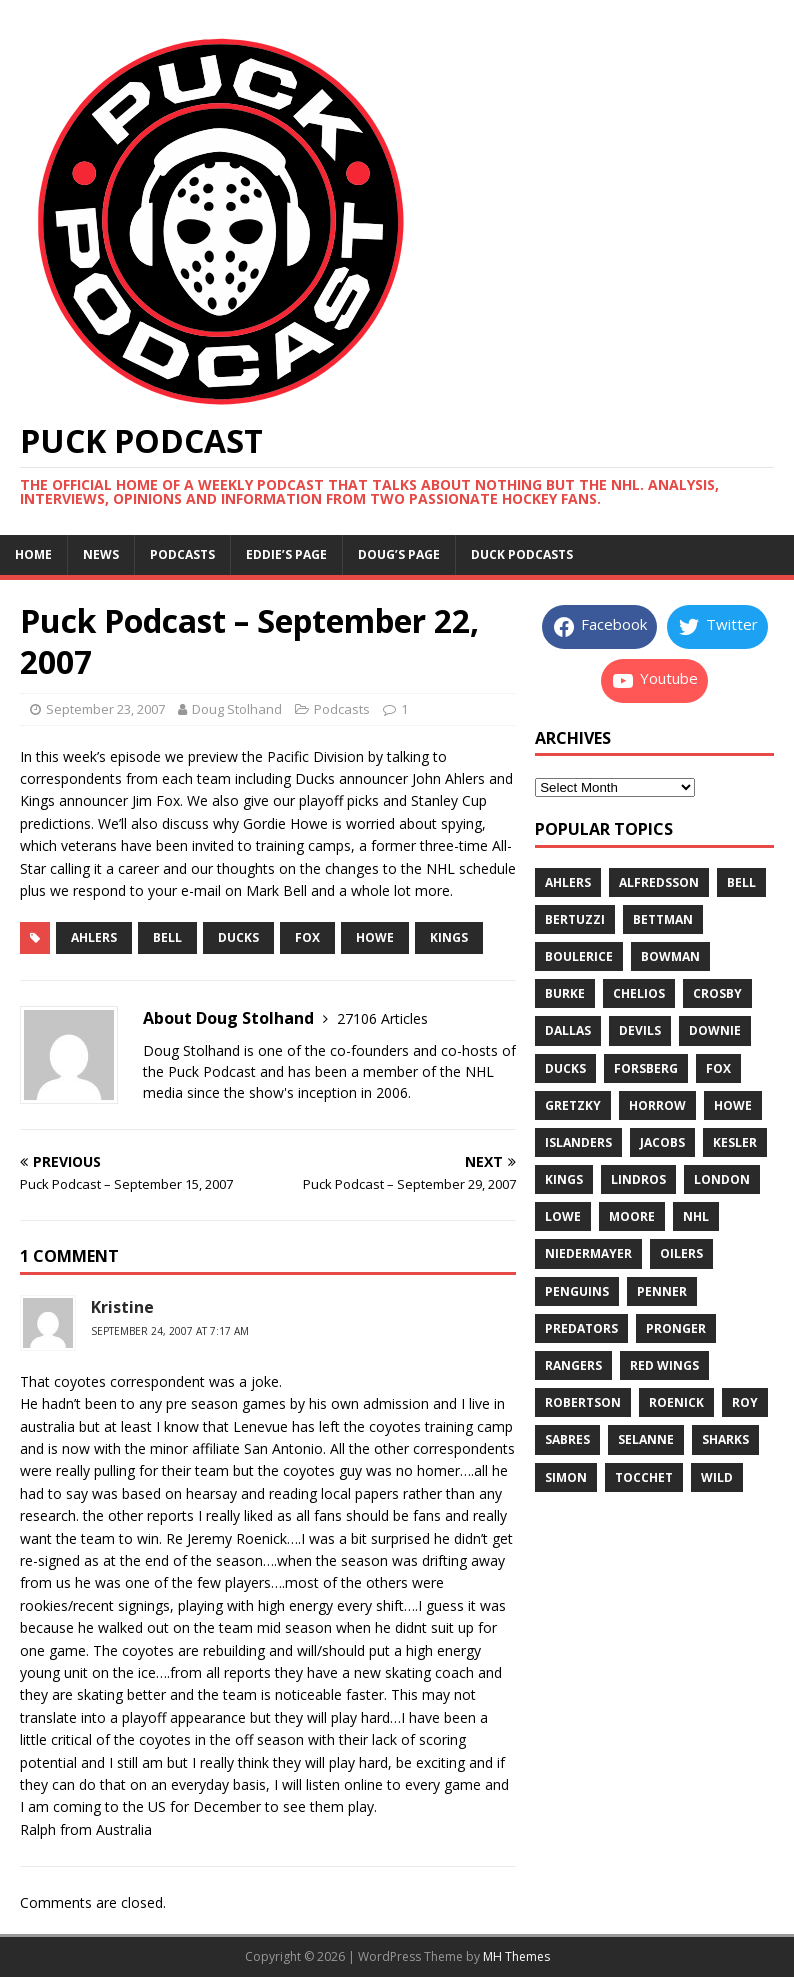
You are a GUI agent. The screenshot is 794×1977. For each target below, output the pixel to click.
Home (33, 554)
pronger (676, 1328)
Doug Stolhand (237, 709)
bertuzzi (575, 919)
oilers (681, 1253)
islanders (578, 1142)
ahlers (94, 937)
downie (715, 1030)
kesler (735, 1142)
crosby (717, 993)
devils (640, 1030)
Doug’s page (399, 554)
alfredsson (659, 882)
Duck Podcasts (522, 554)
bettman (663, 919)
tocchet (644, 1477)
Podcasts (182, 554)
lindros (638, 1179)
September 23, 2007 (105, 709)
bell (167, 937)
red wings (664, 1365)
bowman (670, 956)
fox (307, 937)
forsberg (646, 1068)
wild (717, 1477)
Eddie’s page (286, 554)
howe (375, 937)
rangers (573, 1365)
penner (662, 1291)
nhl (696, 1216)
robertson (583, 1402)
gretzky (573, 1105)
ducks (238, 937)
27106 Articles (382, 1018)
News (101, 554)
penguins (577, 1291)
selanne (646, 1439)
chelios (639, 993)
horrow (657, 1105)
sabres (567, 1439)
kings (449, 937)
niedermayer (588, 1253)
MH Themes (516, 1956)
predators (581, 1328)
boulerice (579, 956)
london (722, 1179)
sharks (725, 1439)
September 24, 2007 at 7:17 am (170, 1331)
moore (632, 1216)
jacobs (662, 1142)
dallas (568, 1030)
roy (745, 1402)
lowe (563, 1216)
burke (565, 993)
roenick (676, 1402)
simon (566, 1477)
